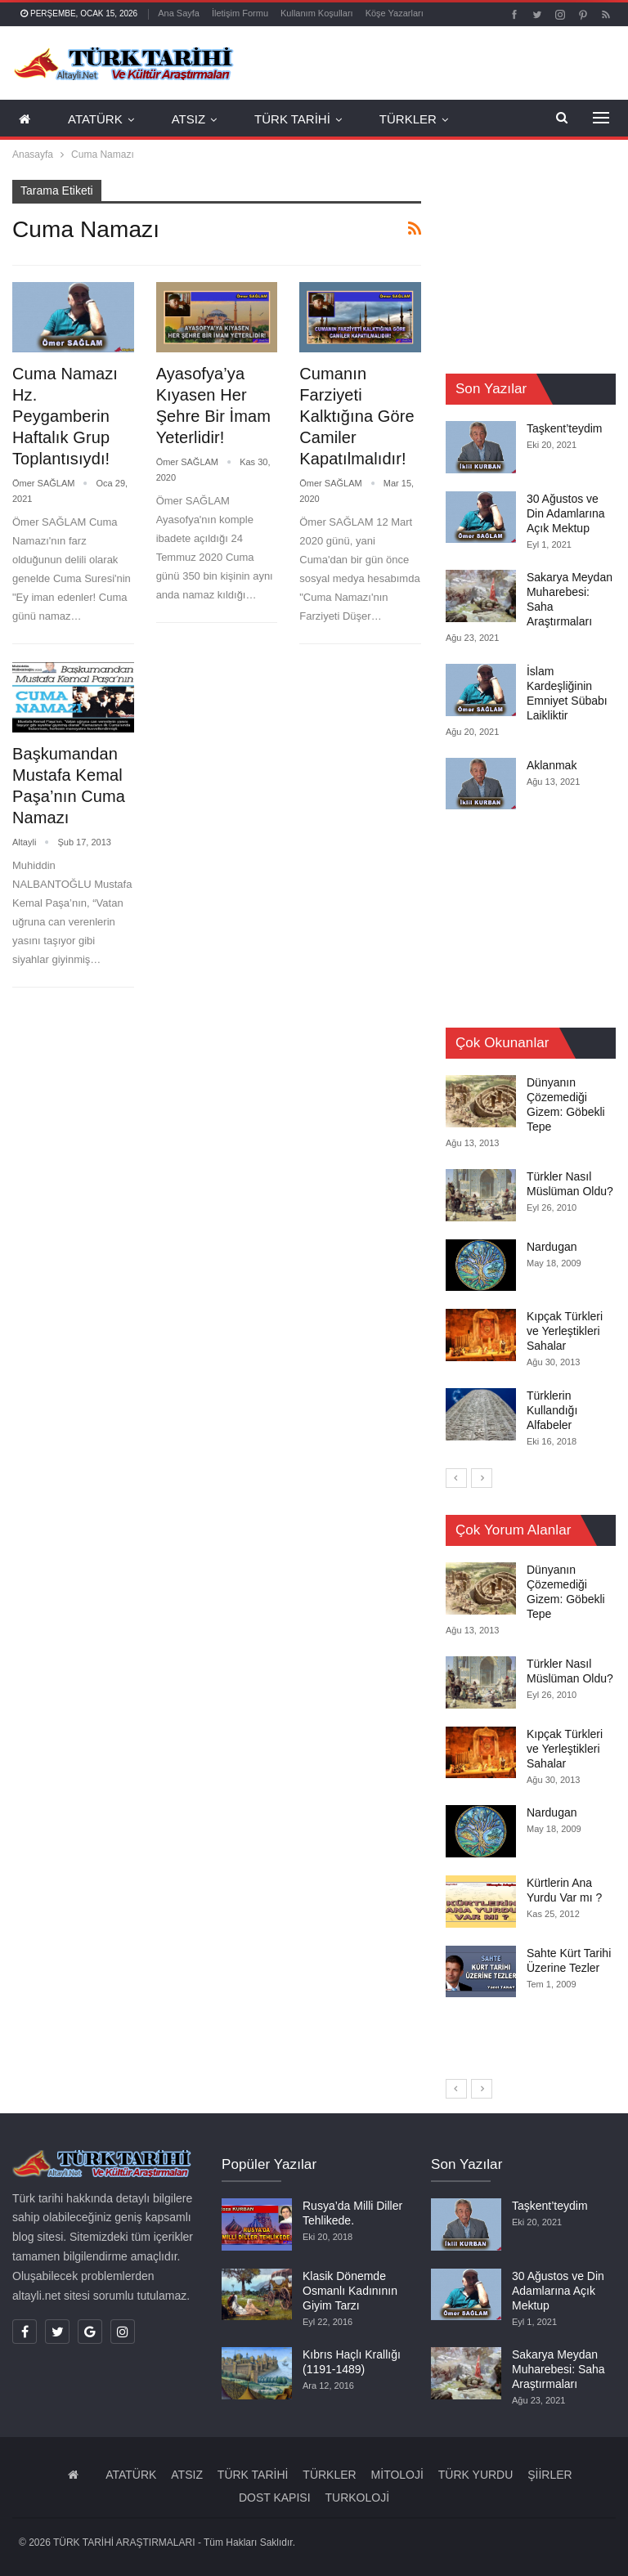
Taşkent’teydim (565, 428)
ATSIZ (188, 119)
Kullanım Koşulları (316, 13)
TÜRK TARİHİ (292, 119)
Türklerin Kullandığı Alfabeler (552, 1410)
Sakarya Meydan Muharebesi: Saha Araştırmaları (558, 2369)
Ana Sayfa (179, 13)
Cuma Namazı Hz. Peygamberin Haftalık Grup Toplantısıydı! (65, 416)
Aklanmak (551, 765)
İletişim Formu (240, 13)
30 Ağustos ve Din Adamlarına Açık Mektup (566, 513)
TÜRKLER (408, 119)
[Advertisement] (537, 261)
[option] (531, 1262)
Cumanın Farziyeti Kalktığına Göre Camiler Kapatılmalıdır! (356, 416)
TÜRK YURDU (476, 2474)
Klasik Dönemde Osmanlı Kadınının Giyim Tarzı (350, 2290)
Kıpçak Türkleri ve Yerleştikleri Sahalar (565, 1331)
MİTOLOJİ (397, 2474)
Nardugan (552, 1245)
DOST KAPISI (275, 2497)
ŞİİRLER (549, 2474)
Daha (380, 13)
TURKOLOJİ (357, 2497)
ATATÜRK (95, 119)
